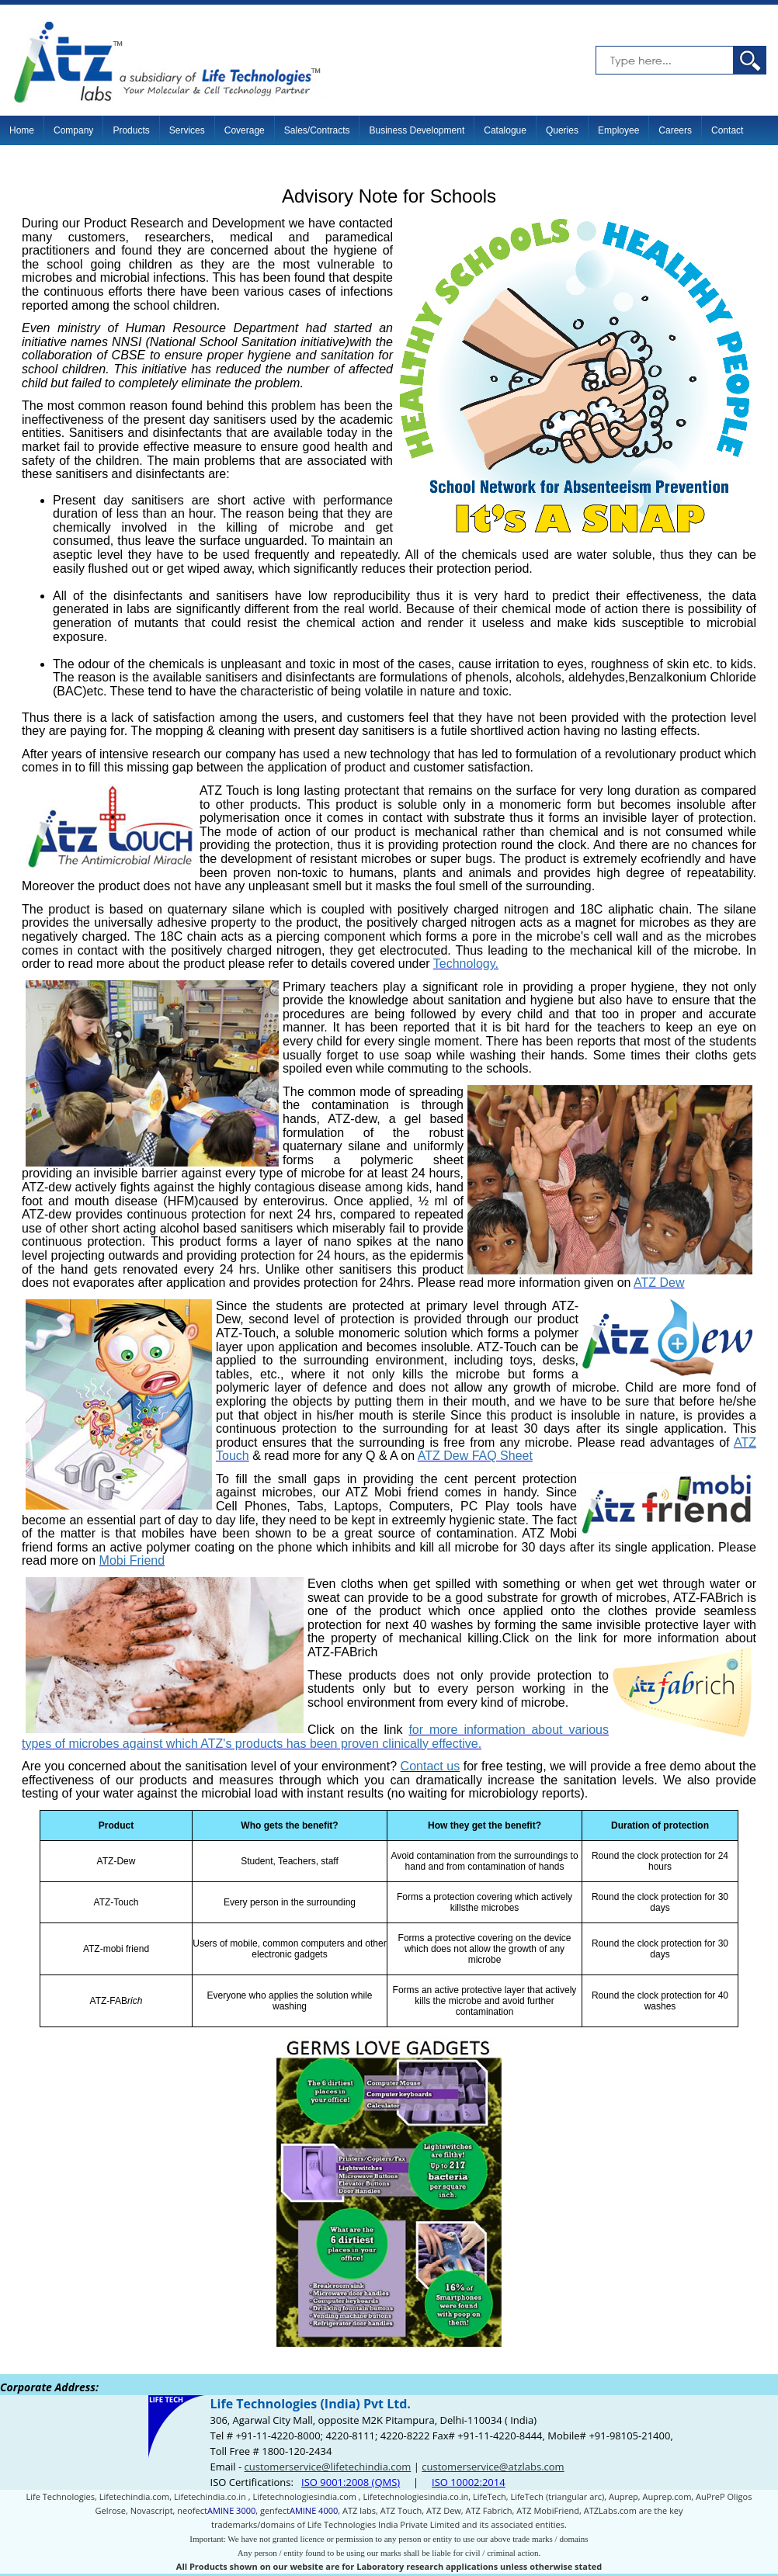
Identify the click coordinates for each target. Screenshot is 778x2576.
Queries (562, 130)
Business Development (416, 130)
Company (73, 130)
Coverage (244, 130)
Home (21, 130)
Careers (675, 130)
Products (131, 130)
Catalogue (505, 130)
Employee (618, 130)
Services (187, 130)
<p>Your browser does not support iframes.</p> (389, 2475)
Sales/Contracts (317, 130)
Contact (727, 130)
